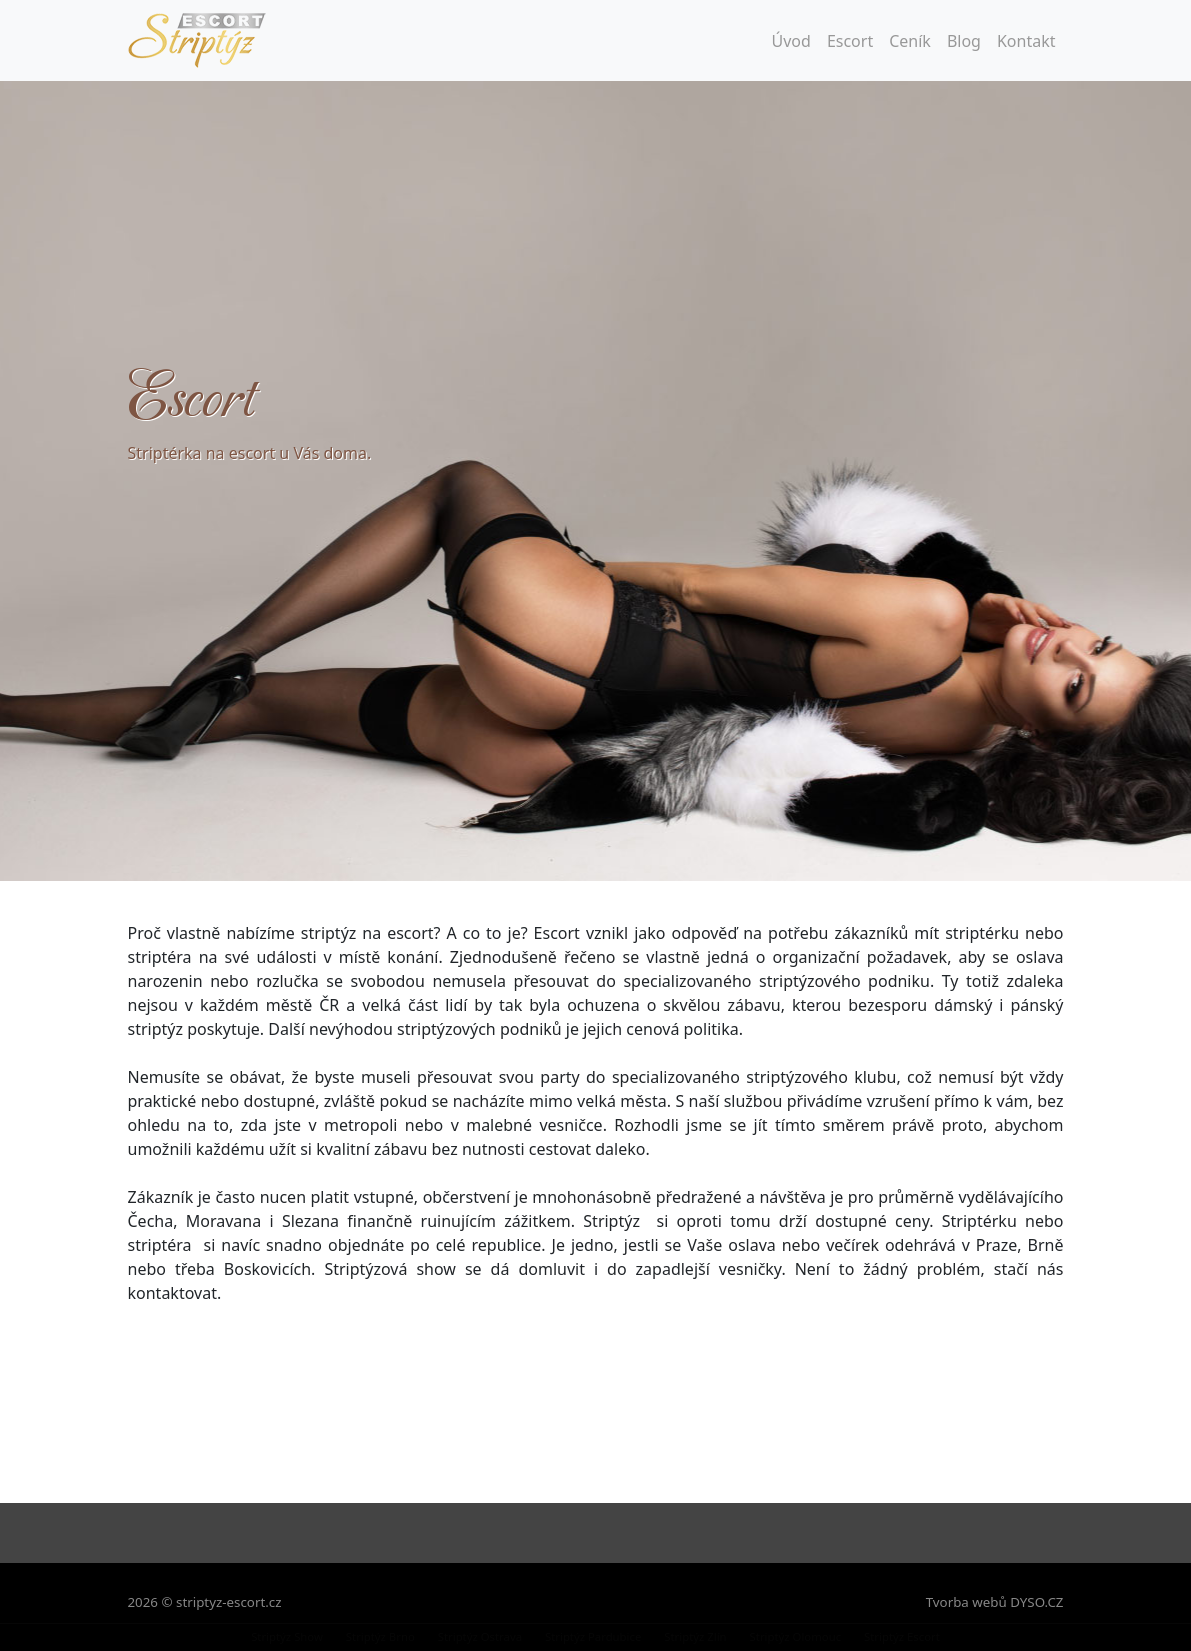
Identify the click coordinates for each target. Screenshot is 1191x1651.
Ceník (910, 41)
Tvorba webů (966, 1602)
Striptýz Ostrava (480, 1636)
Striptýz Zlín (695, 1636)
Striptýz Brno (380, 1636)
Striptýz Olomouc (796, 1636)
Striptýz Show (287, 1636)
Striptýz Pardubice (593, 1636)
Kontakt (1026, 41)
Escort (850, 41)
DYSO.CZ (1036, 1602)
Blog (964, 41)
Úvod (791, 41)
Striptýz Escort (902, 1636)
